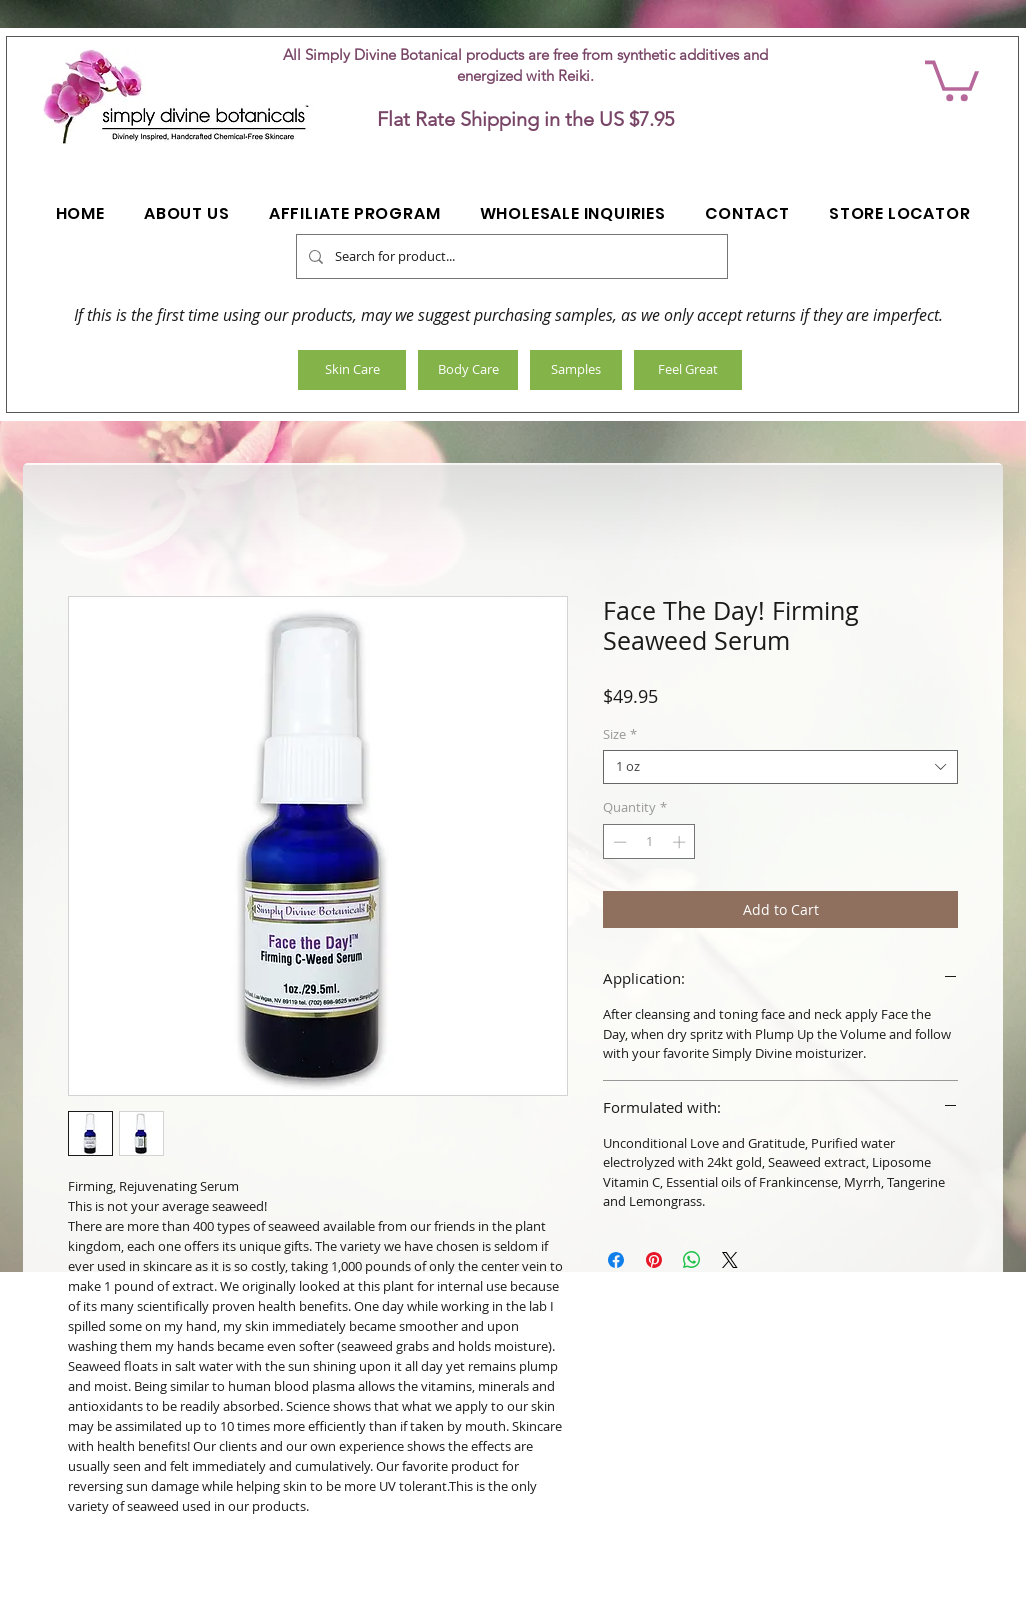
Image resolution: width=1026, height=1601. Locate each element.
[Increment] (681, 842)
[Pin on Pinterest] (654, 1260)
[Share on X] (730, 1260)
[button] (952, 78)
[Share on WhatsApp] (692, 1260)
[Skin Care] (352, 370)
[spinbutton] (649, 842)
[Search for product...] (510, 256)
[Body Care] (468, 370)
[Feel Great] (688, 370)
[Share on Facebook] (616, 1260)
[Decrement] (618, 842)
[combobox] (780, 767)
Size (620, 735)
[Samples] (576, 370)
